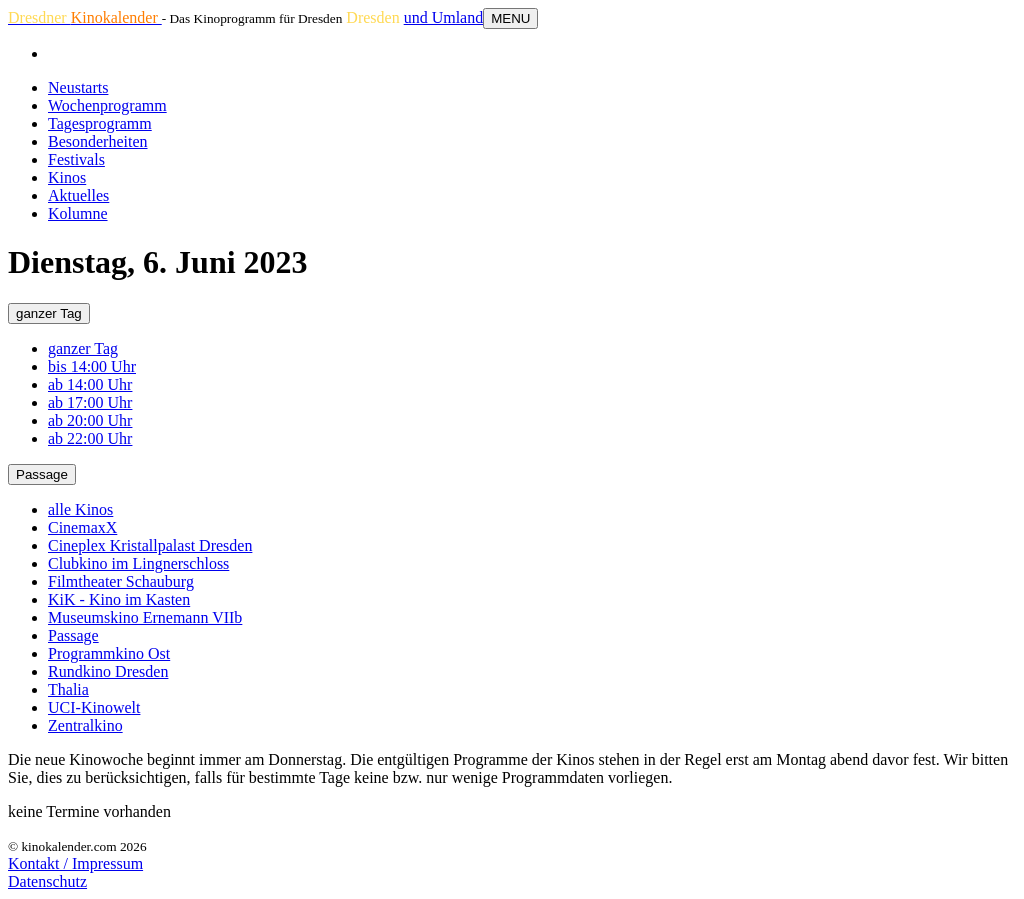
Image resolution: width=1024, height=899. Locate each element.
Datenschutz (47, 881)
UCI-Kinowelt (94, 707)
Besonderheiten (98, 141)
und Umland (444, 17)
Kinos (67, 177)
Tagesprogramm (100, 123)
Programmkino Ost (109, 653)
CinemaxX (82, 527)
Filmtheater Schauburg (121, 581)
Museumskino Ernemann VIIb (145, 617)
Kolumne (78, 213)
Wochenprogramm (107, 105)
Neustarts (78, 87)
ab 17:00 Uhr (90, 402)
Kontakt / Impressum (75, 863)
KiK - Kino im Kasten (119, 599)
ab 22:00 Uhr (90, 438)
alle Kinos (80, 509)
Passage (42, 474)
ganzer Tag (49, 313)
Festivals (76, 159)
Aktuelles (78, 195)
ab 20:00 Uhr (90, 420)
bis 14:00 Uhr (92, 366)
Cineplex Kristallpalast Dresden (150, 545)
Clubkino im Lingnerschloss (138, 563)
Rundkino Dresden (108, 671)
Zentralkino (85, 725)
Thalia (68, 689)
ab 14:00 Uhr (90, 384)
